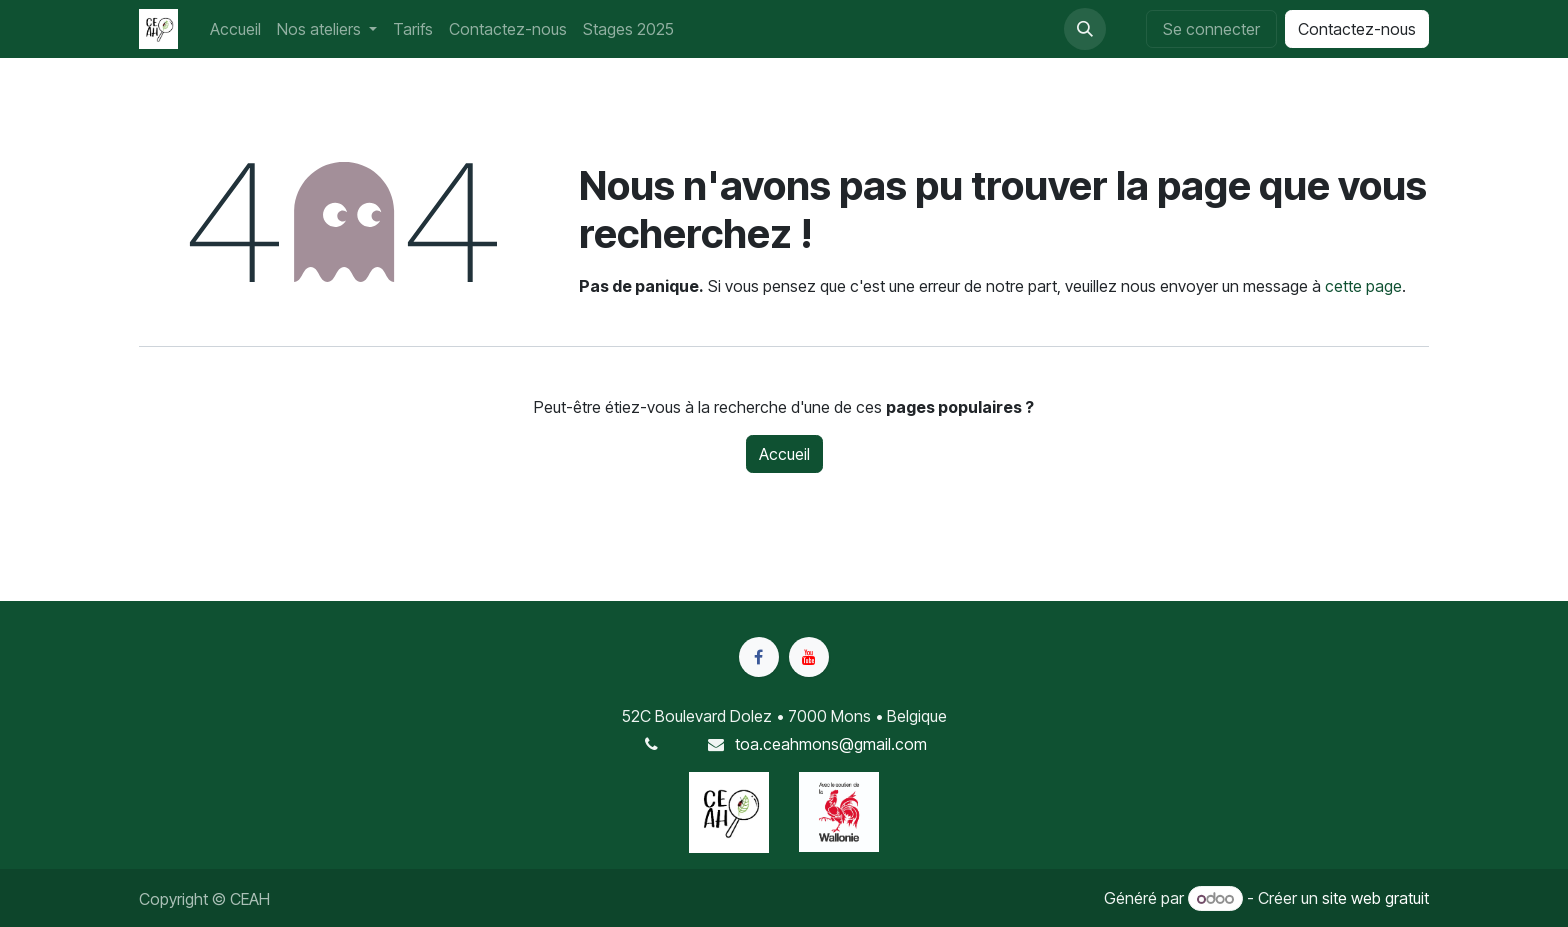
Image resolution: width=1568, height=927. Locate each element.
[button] (1085, 29)
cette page (1363, 286)
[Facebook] (759, 657)
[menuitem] (235, 29)
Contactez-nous (1357, 29)
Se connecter (1211, 29)
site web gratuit (1375, 898)
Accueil (784, 454)
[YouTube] (809, 657)
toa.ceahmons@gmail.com (831, 744)
